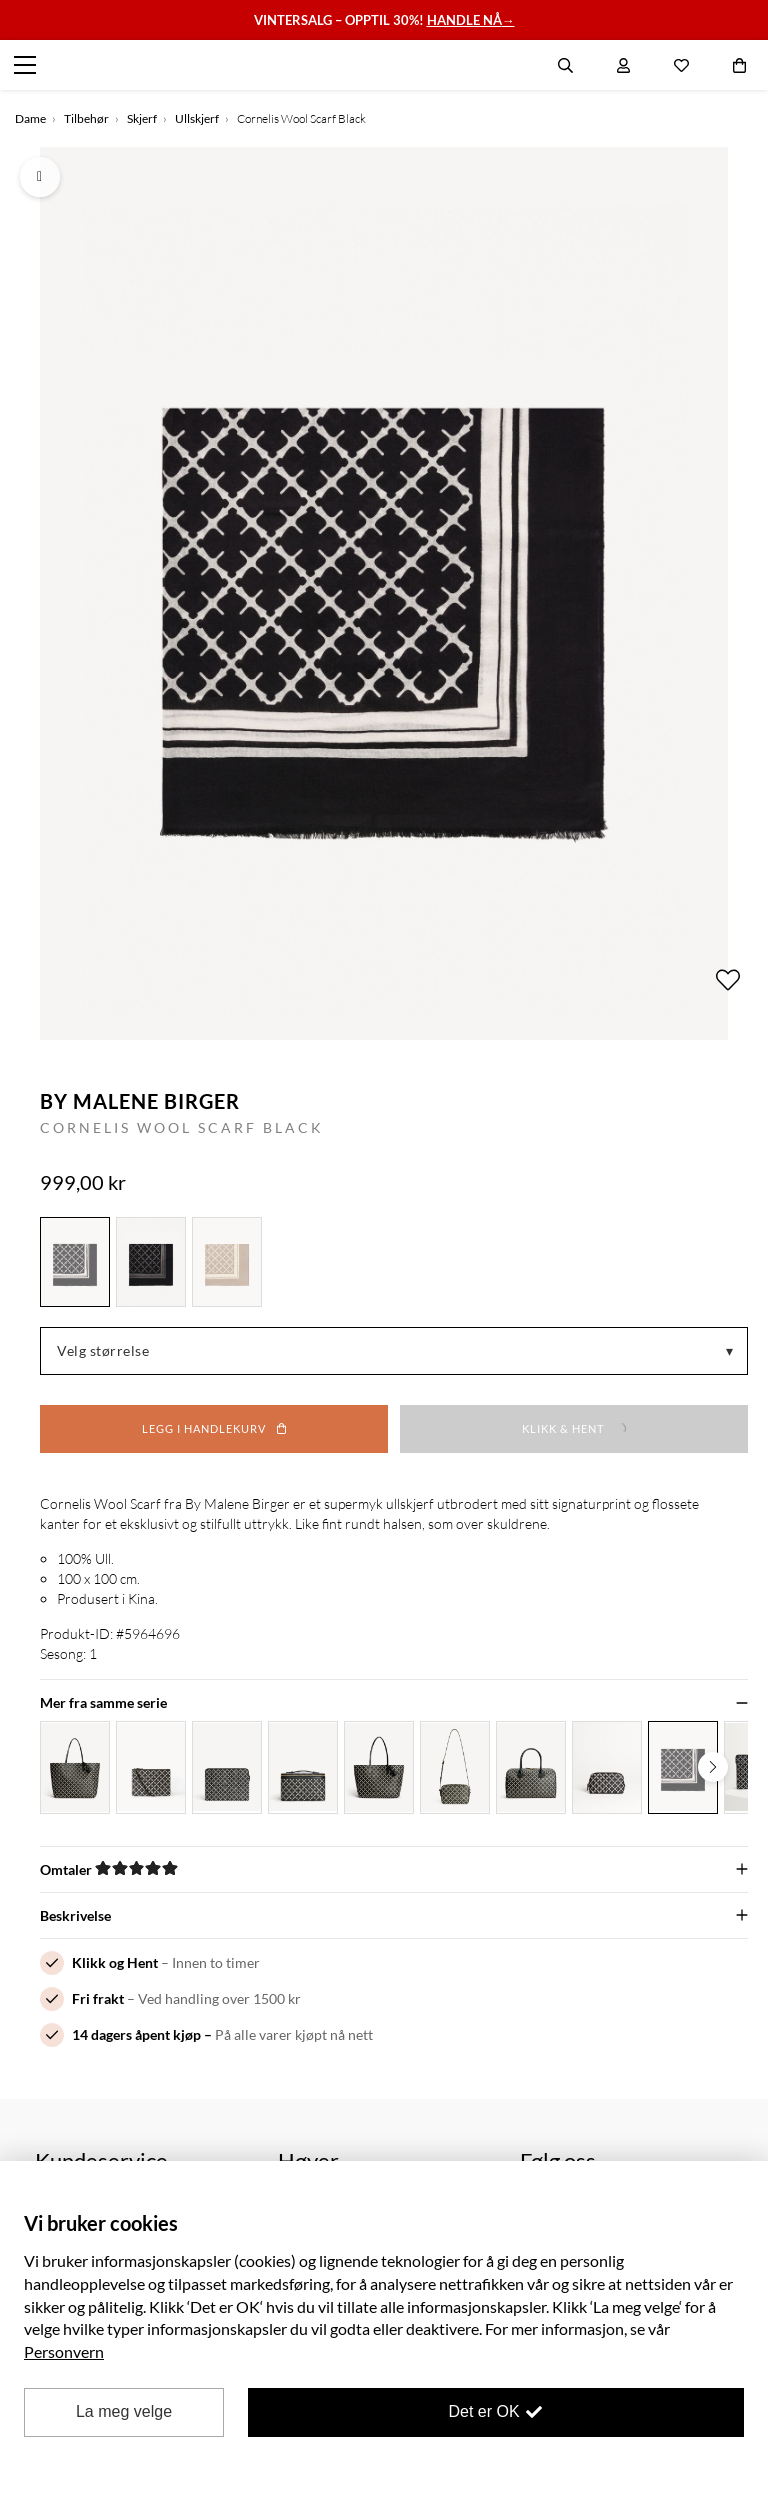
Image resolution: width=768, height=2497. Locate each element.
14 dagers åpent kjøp (136, 2034)
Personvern (64, 2351)
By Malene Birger (140, 1101)
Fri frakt (98, 1998)
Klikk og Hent (115, 1962)
